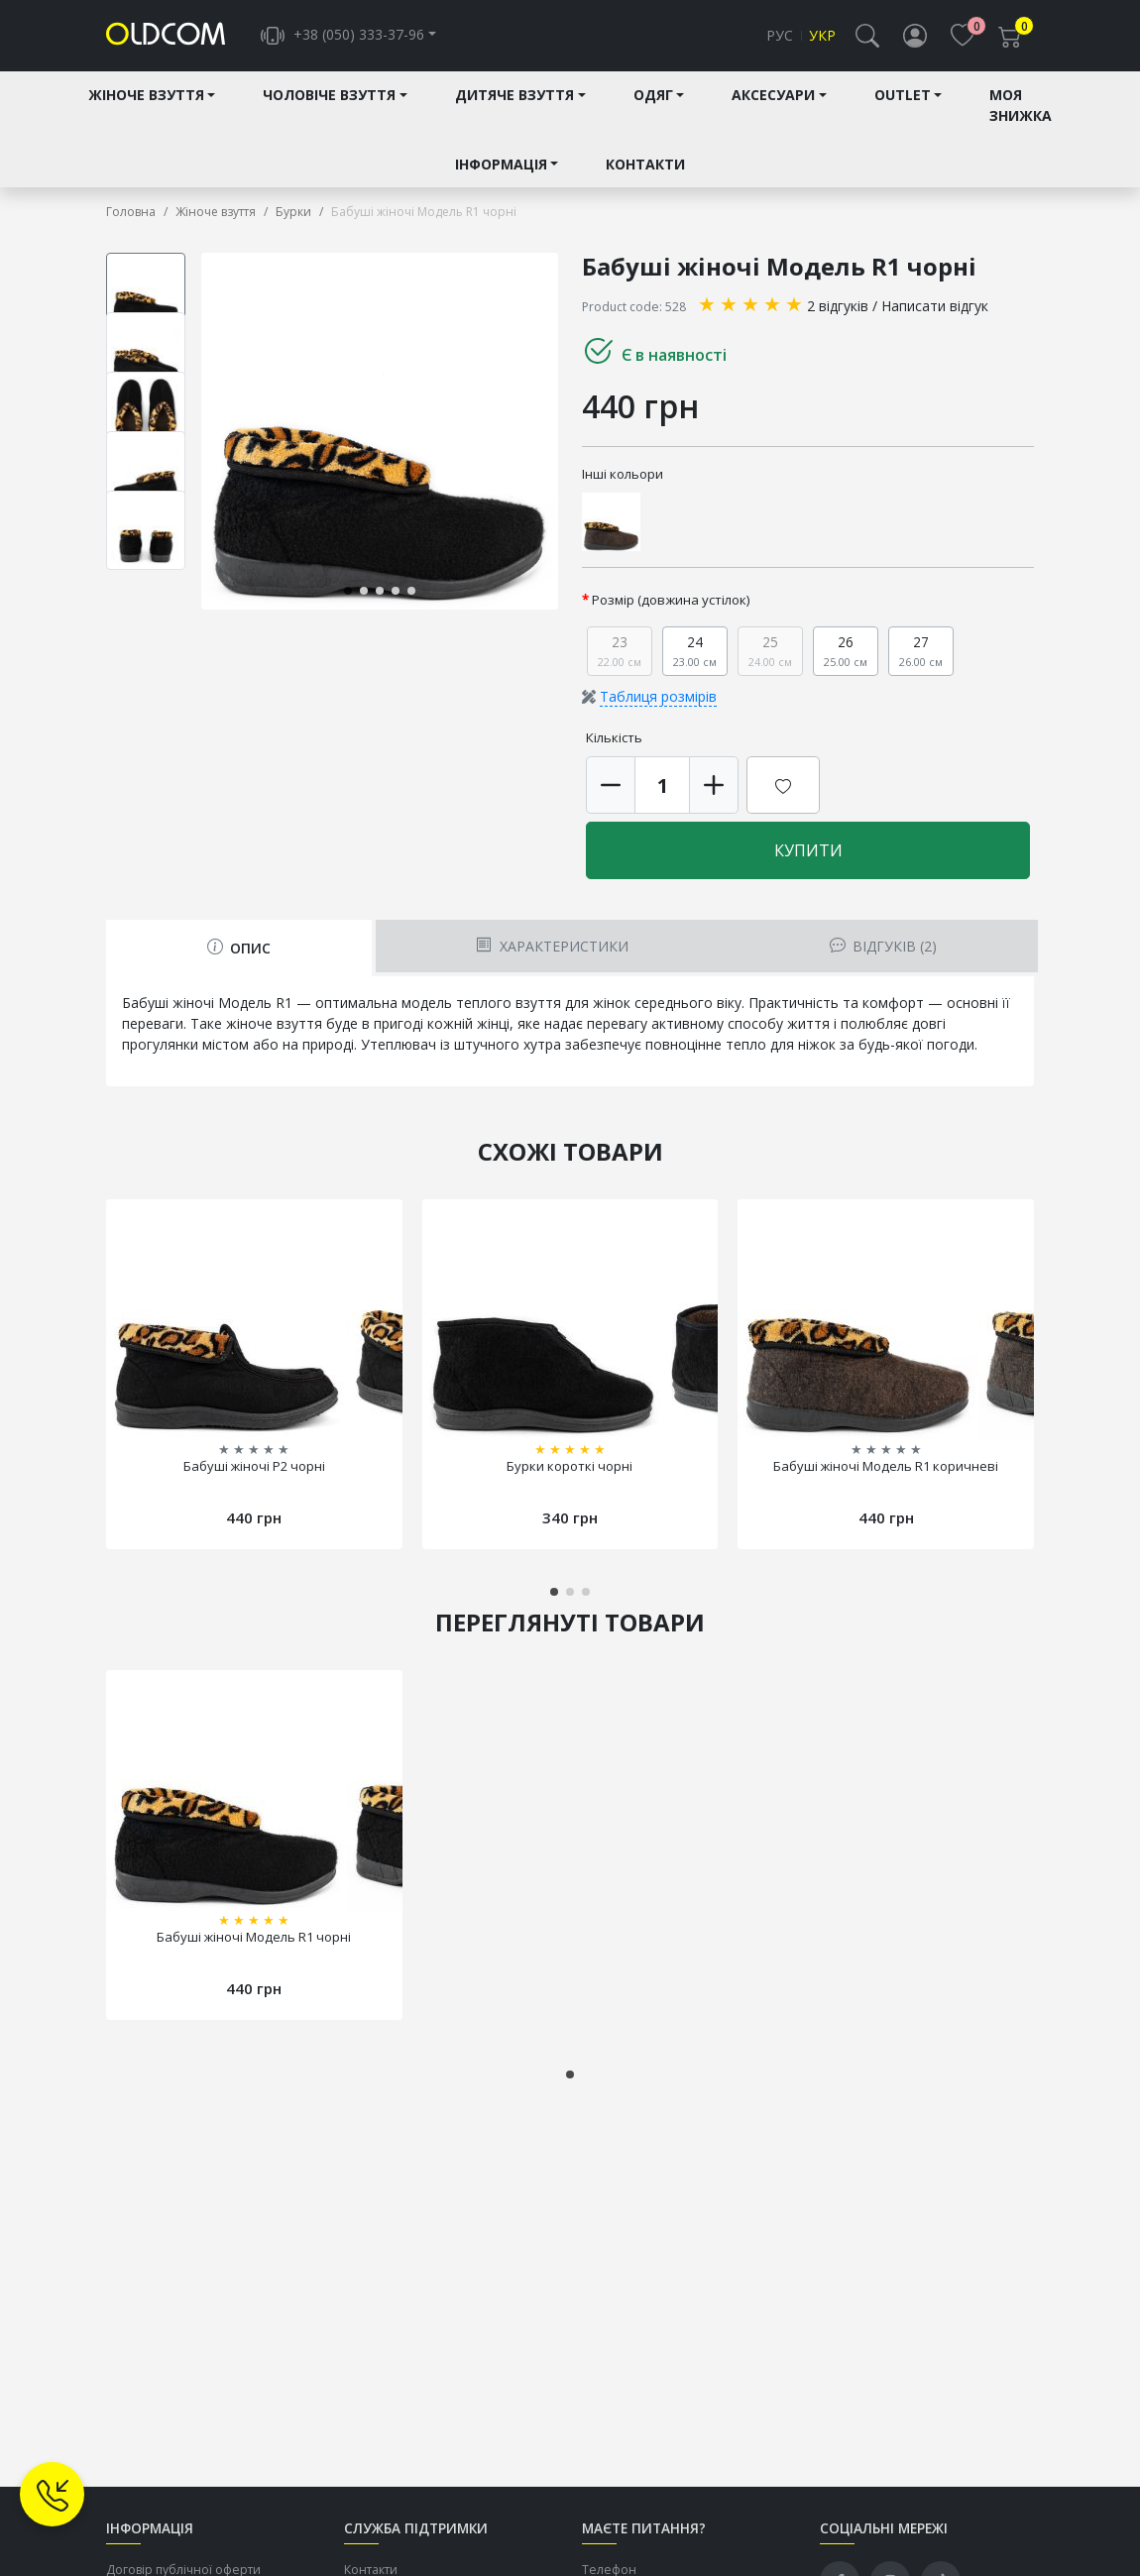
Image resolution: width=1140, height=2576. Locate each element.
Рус (779, 36)
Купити (808, 851)
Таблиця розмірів (658, 697)
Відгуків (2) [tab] (883, 947)
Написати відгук (934, 305)
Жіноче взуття (146, 95)
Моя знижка (1020, 106)
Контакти (645, 164)
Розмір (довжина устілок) (671, 601)
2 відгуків (837, 305)
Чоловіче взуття (329, 95)
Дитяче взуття (514, 95)
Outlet (902, 95)
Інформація (501, 164)
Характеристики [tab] (551, 947)
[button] (867, 36)
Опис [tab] (239, 949)
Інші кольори (622, 474)
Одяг (653, 95)
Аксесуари (773, 95)
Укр (822, 36)
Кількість (614, 738)
